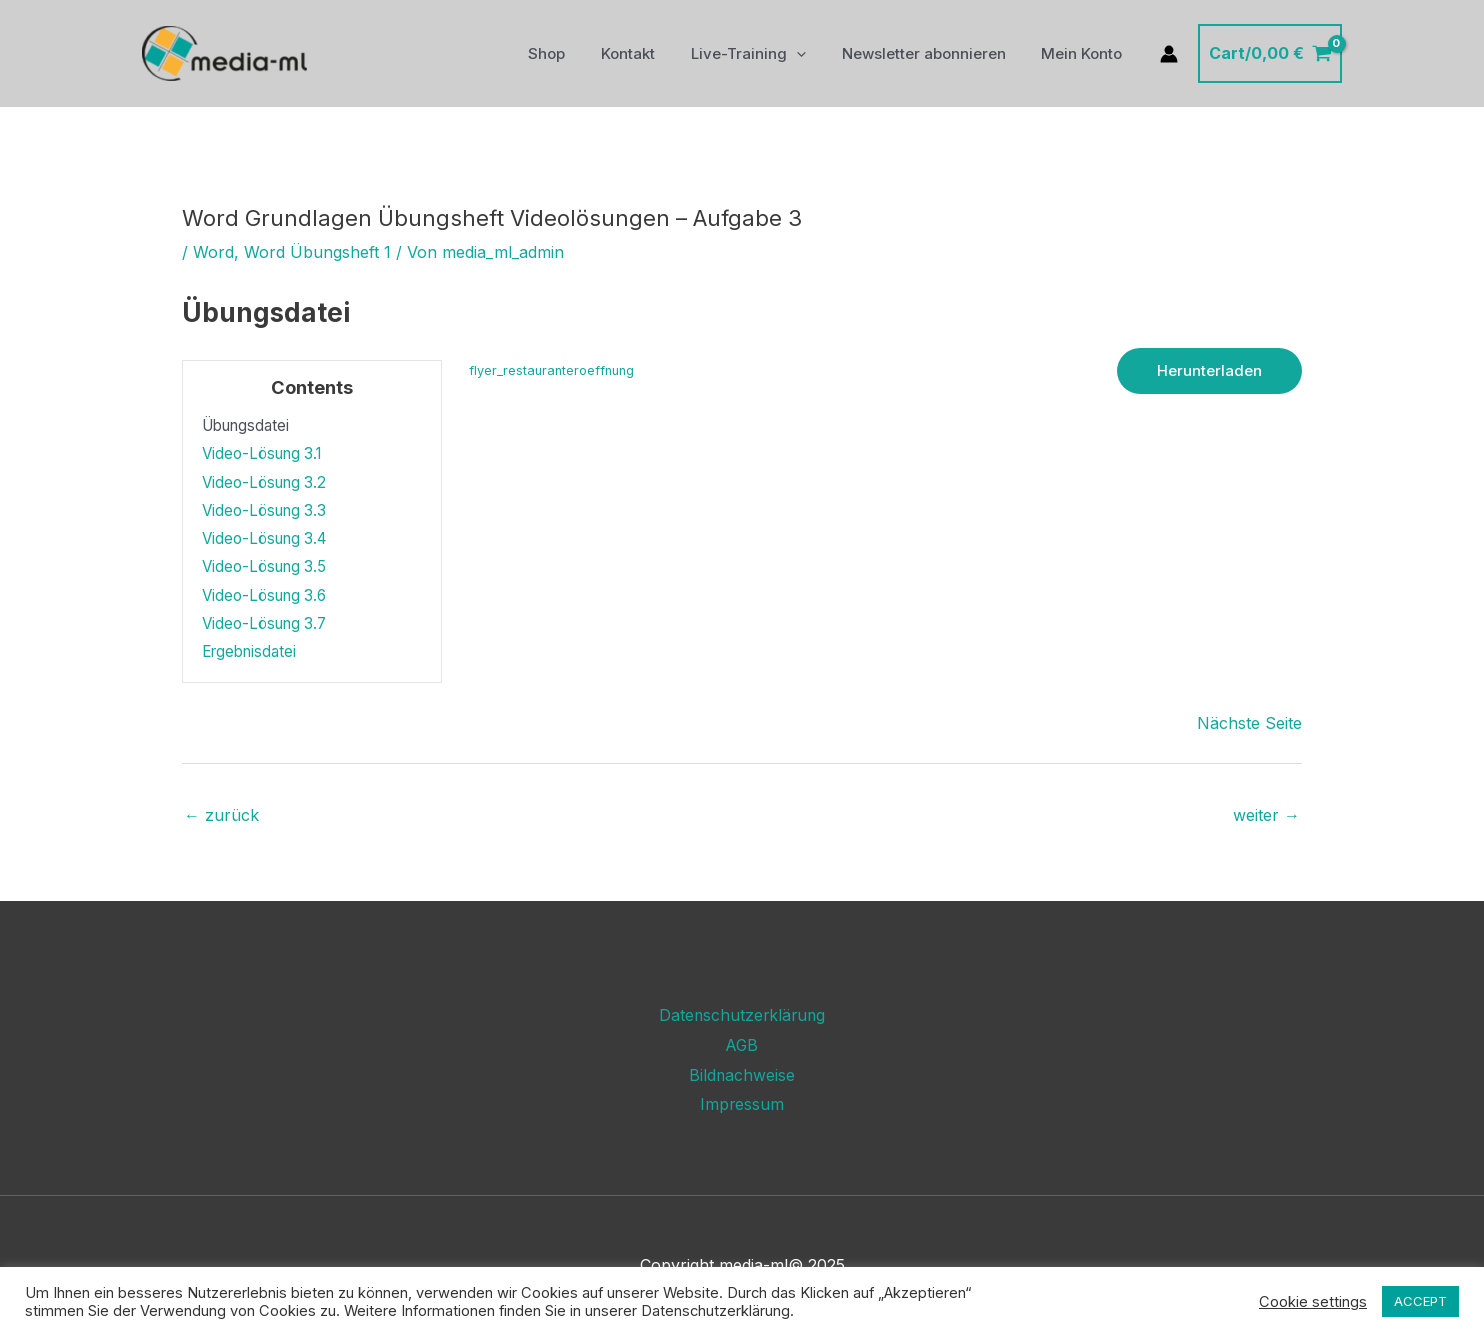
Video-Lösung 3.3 (264, 510)
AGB (742, 1045)
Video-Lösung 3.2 (264, 482)
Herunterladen (1209, 370)
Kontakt (648, 53)
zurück (221, 815)
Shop (572, 53)
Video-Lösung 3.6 (264, 595)
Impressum (742, 1104)
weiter (1266, 815)
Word (213, 252)
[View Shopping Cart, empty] (1270, 54)
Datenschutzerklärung (742, 1015)
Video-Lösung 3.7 (264, 623)
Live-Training (762, 53)
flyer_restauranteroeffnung (551, 370)
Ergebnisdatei (249, 651)
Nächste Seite (1249, 723)
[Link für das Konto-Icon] (1169, 54)
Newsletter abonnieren (932, 53)
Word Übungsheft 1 (317, 252)
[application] (810, 53)
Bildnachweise (742, 1075)
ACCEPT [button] (1420, 1301)
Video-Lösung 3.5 (264, 566)
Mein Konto (1084, 53)
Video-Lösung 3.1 (261, 453)
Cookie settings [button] (1313, 1302)
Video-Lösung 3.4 (264, 538)
